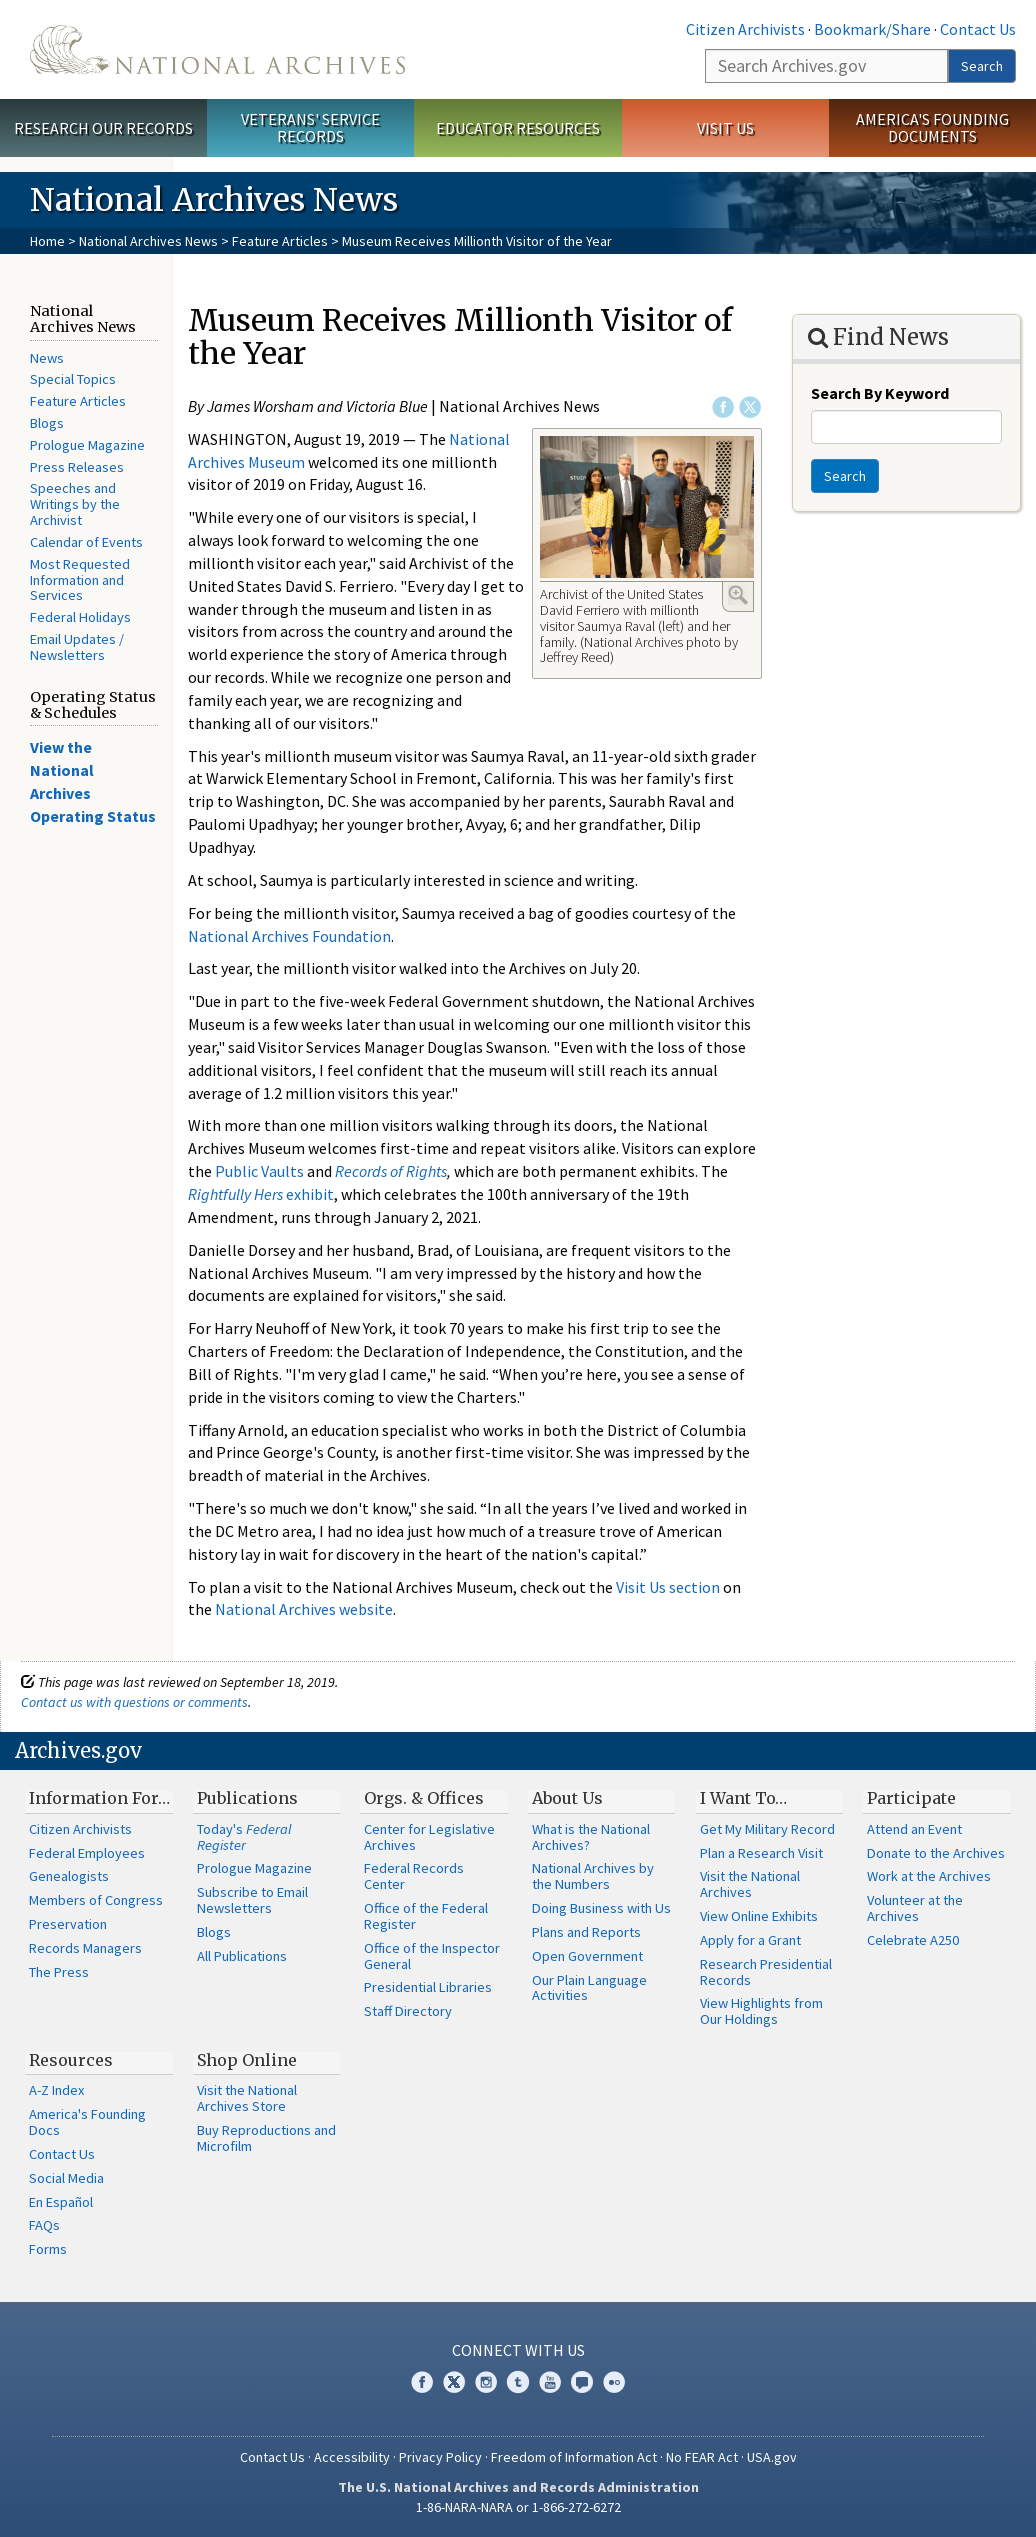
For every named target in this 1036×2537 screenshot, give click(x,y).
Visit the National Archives (750, 1884)
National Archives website (304, 1609)
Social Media (66, 2178)
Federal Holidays (80, 617)
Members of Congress (96, 1900)
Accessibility (352, 2457)
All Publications (242, 1956)
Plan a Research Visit (761, 1853)
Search (982, 66)
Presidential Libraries (428, 1987)
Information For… (99, 1798)
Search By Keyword (880, 393)
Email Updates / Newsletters (77, 647)
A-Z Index (56, 2090)
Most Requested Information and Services (80, 580)
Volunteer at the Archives (915, 1908)
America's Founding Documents (932, 127)
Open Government (587, 1956)
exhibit (261, 1194)
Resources (71, 2060)
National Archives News (148, 241)
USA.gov (772, 2457)
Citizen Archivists (745, 29)
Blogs (47, 423)
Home (47, 241)
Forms (48, 2249)
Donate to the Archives (936, 1853)
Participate (911, 1798)
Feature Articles (280, 241)
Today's (244, 1837)
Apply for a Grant (750, 1940)
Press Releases (77, 467)
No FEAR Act (702, 2457)
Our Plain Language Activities (589, 1988)
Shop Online (247, 2060)
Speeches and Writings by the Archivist (75, 504)
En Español (61, 2202)
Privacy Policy (440, 2457)
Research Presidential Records (766, 1972)
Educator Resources (518, 128)
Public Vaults (259, 1171)
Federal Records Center (414, 1876)
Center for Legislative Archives (429, 1837)
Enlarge (738, 595)
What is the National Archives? (591, 1837)
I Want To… (743, 1798)
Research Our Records (103, 128)
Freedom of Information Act (574, 2457)
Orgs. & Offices (424, 1798)
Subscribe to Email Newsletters (252, 1900)
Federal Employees (87, 1853)
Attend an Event (914, 1829)
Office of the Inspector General (432, 1956)
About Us (567, 1798)
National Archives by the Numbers (593, 1876)
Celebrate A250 (913, 1940)
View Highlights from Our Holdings (761, 2011)
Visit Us (725, 128)
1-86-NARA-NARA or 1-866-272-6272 (518, 2507)
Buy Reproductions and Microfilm (266, 2138)
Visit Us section (668, 1587)
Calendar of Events (86, 542)
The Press (59, 1972)
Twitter (750, 407)
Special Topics (73, 379)
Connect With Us (518, 2350)
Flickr (614, 2382)
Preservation (68, 1924)
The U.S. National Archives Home (217, 49)
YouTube (550, 2382)
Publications (247, 1798)
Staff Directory (408, 2011)
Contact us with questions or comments (134, 1702)
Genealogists (69, 1876)
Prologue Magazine (87, 445)
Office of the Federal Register (426, 1916)
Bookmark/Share (872, 29)
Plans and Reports (586, 1932)
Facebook (723, 407)
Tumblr (518, 2382)
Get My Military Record (767, 1829)
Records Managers (85, 1948)
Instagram (486, 2382)
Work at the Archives (929, 1876)
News (47, 358)
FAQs (44, 2225)
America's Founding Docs (87, 2122)
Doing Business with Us (601, 1908)
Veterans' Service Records (310, 127)
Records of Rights (391, 1171)
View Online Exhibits (759, 1916)
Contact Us (978, 29)
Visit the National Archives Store (247, 2098)
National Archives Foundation (289, 936)
